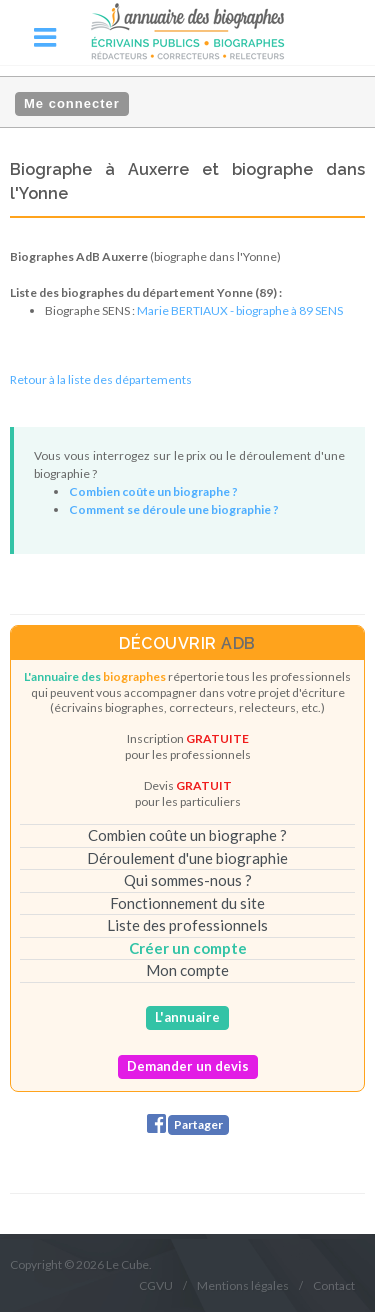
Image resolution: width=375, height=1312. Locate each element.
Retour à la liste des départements (101, 379)
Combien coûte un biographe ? (187, 835)
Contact (334, 1285)
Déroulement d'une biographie (187, 858)
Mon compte (187, 970)
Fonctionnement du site (187, 903)
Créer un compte (188, 948)
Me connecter (72, 103)
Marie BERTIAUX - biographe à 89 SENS (240, 310)
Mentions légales (243, 1285)
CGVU (156, 1285)
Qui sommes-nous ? (188, 880)
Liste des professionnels (187, 925)
